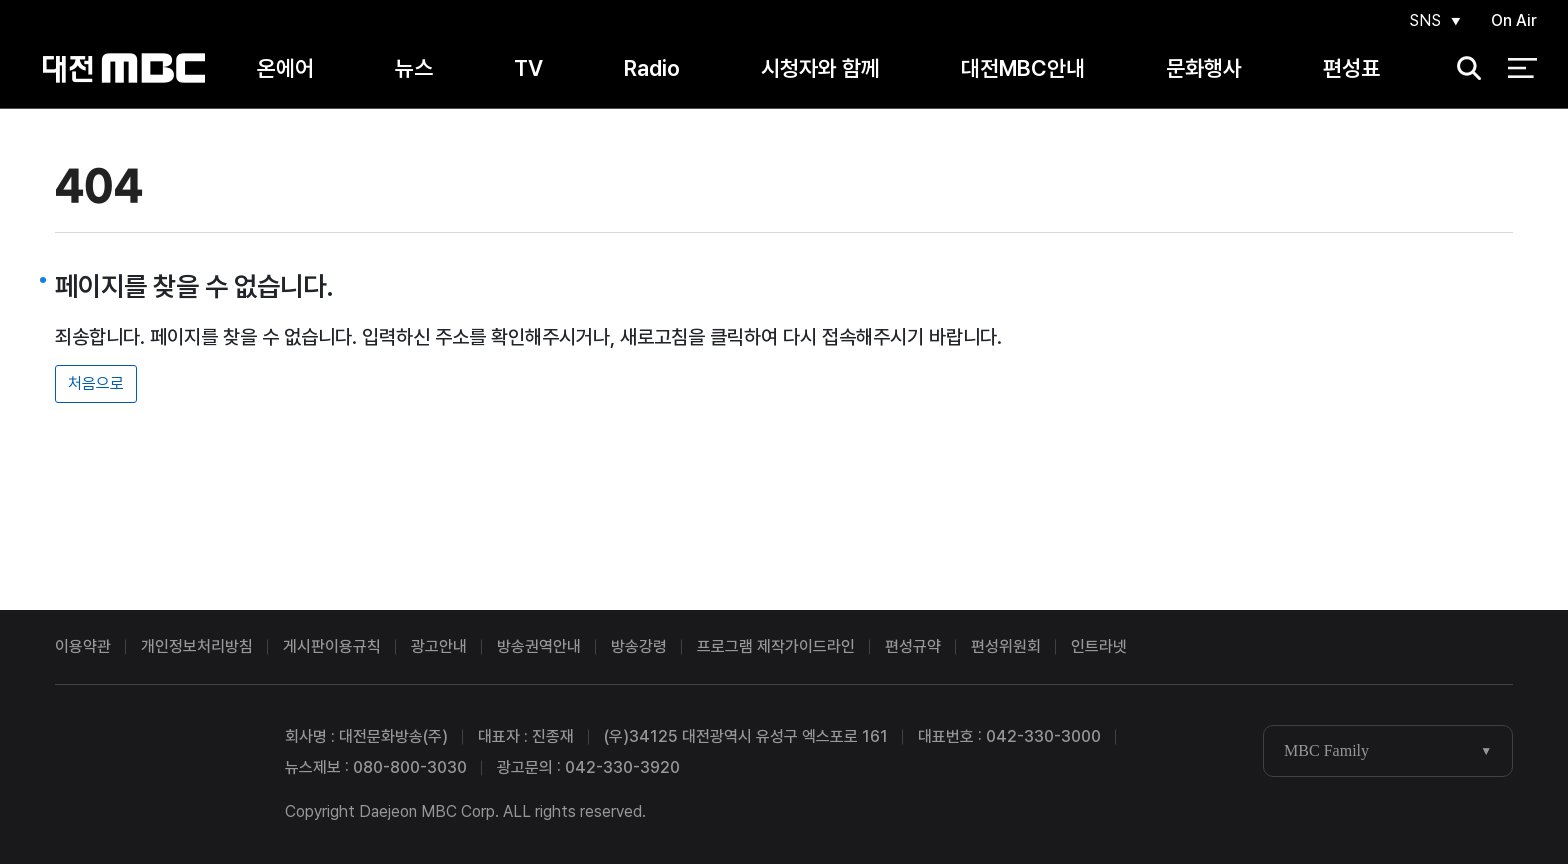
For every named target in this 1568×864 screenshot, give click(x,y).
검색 (1463, 70)
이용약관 (83, 646)
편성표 (1351, 69)
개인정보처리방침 (197, 646)
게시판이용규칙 (332, 646)
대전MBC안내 (1023, 69)
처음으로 (96, 383)
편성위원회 (1006, 646)
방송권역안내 (539, 646)
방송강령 (639, 646)
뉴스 (414, 69)
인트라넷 (1099, 646)
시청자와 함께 (820, 69)
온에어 (285, 69)
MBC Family (1326, 750)
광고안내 (439, 646)
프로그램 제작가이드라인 (776, 646)
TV (528, 69)
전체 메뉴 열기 (1522, 70)
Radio (652, 69)
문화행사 (1204, 69)
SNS (1424, 21)
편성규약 (913, 646)
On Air (1514, 21)
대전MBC (123, 69)
